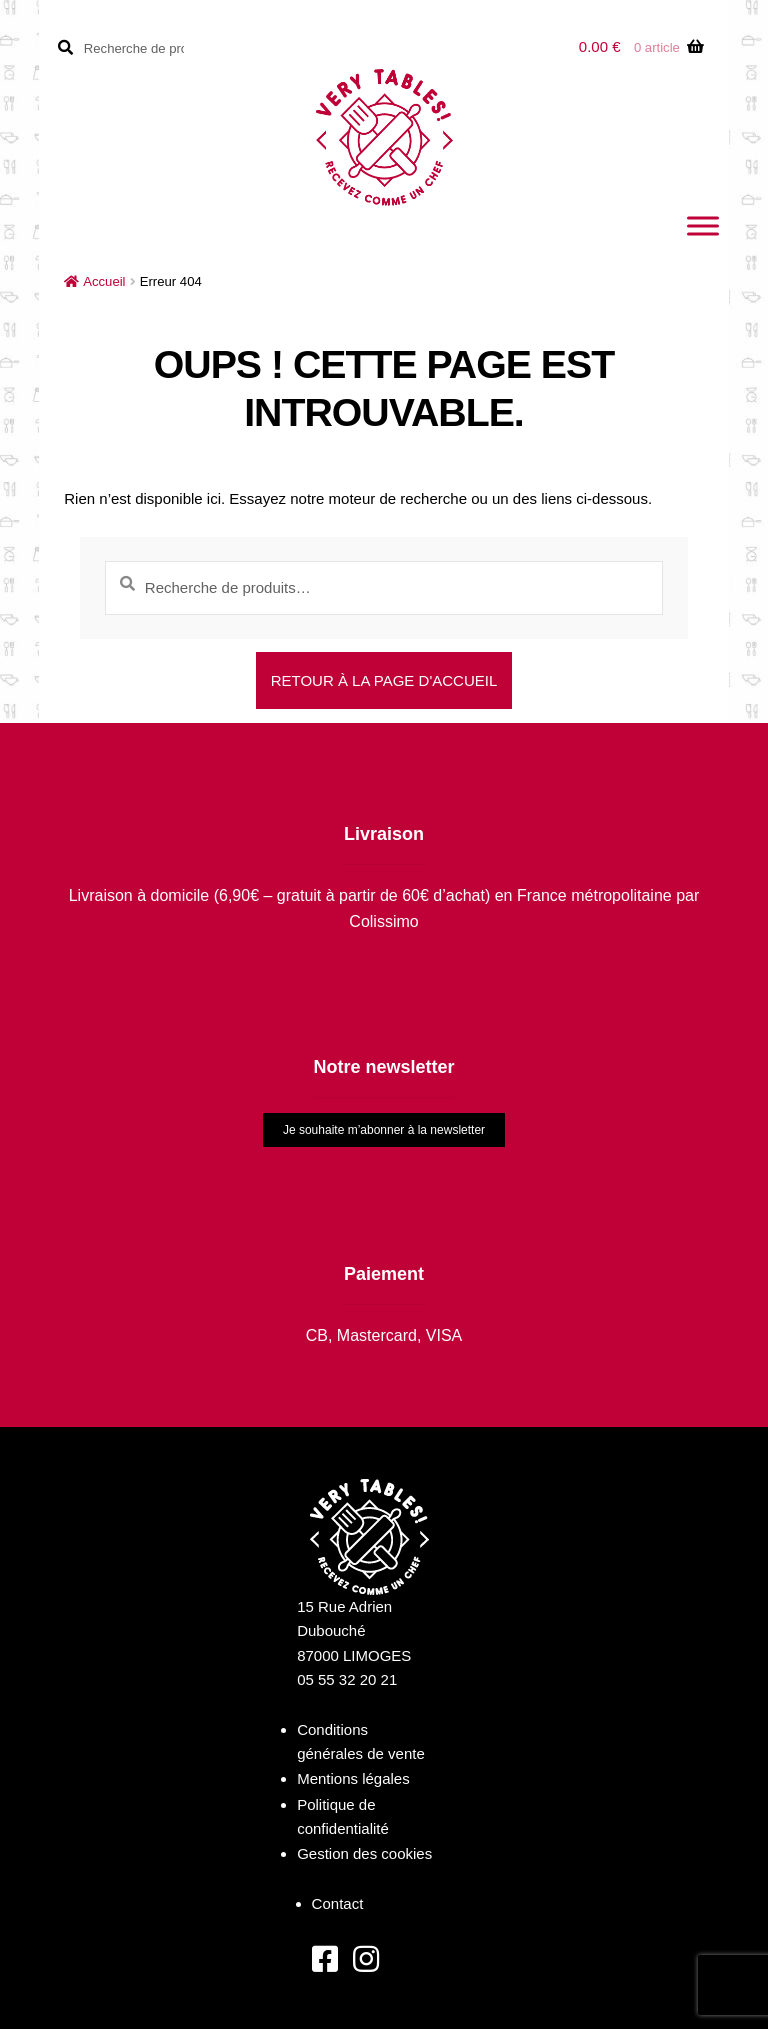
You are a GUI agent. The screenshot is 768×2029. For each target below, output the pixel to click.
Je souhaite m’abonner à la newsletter (384, 1130)
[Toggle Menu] (703, 225)
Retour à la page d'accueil (384, 680)
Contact (338, 1903)
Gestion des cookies (364, 1853)
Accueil (104, 281)
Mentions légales (353, 1778)
